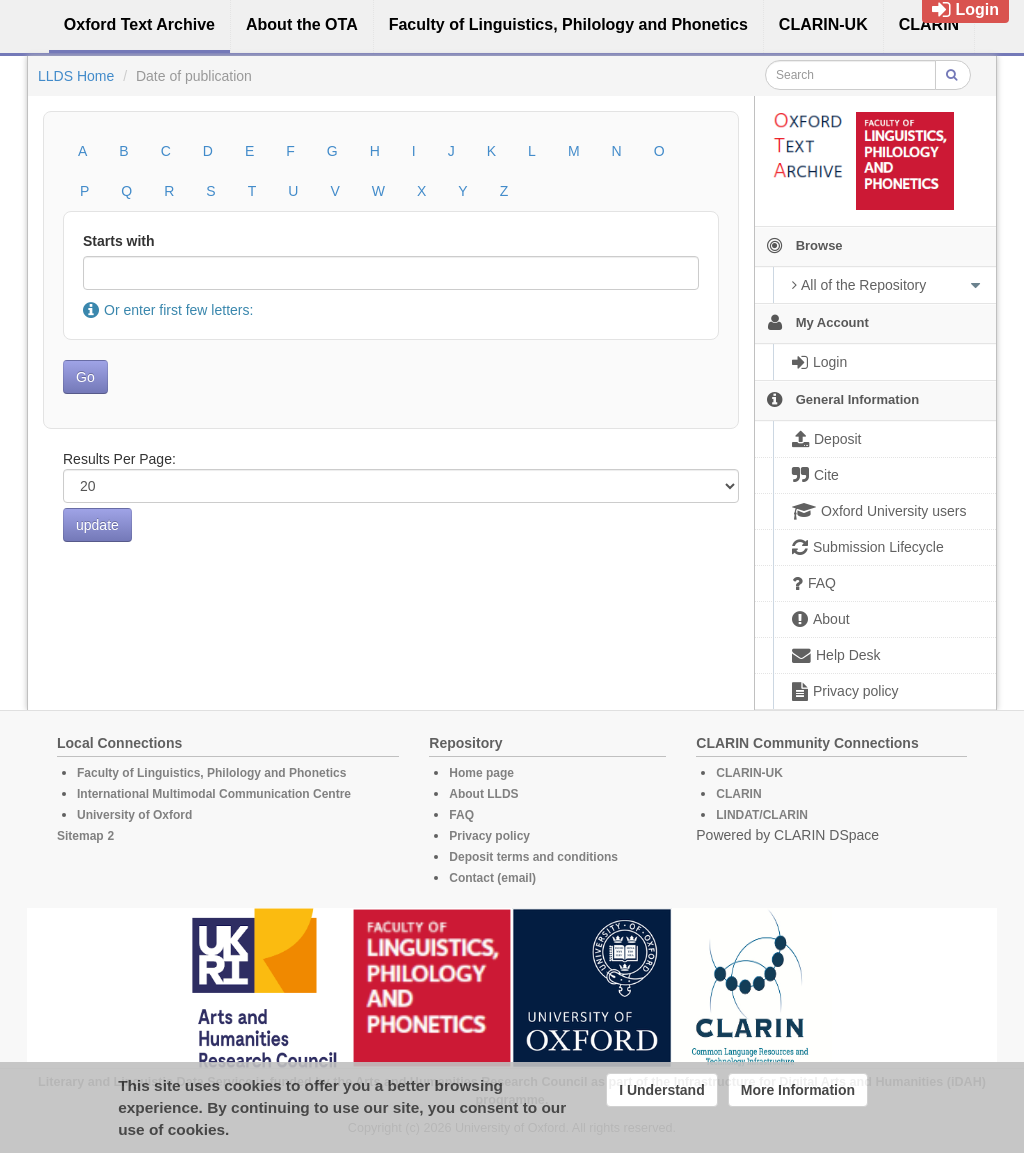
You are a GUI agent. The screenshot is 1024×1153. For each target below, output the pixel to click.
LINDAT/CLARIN (762, 815)
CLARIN (738, 794)
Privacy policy (489, 836)
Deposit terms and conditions (533, 857)
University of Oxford (134, 815)
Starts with (119, 241)
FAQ (461, 815)
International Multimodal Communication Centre (214, 794)
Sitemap (80, 836)
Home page (481, 773)
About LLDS (483, 794)
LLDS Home (76, 76)
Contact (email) (492, 878)
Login (965, 9)
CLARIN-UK (749, 773)
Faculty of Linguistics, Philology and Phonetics (211, 773)
